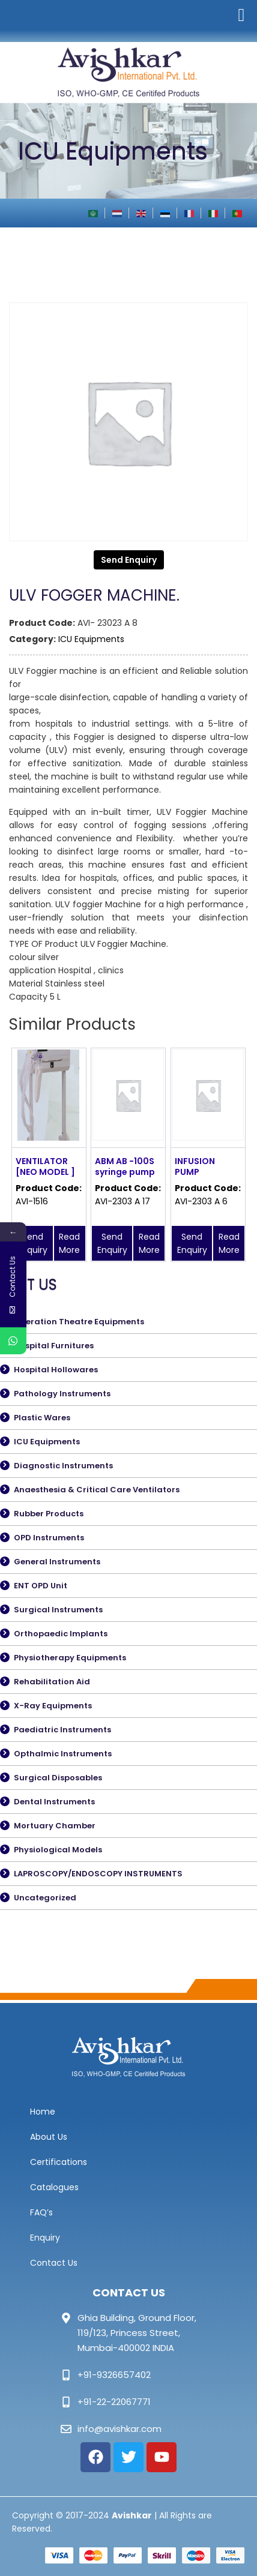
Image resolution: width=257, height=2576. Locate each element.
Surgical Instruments (58, 1609)
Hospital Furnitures (54, 1345)
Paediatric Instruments (62, 1729)
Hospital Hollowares (56, 1369)
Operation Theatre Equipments (79, 1321)
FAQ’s (41, 2212)
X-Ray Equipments (53, 1705)
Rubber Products (48, 1513)
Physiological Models (58, 1849)
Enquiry (45, 2238)
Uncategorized (45, 1897)
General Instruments (57, 1561)
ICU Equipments (91, 639)
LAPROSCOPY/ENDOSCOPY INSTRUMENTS (98, 1873)
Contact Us (53, 2263)
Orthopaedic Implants (60, 1633)
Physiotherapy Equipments (70, 1657)
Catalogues (54, 2187)
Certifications (58, 2162)
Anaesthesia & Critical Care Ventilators (97, 1489)
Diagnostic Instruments (63, 1465)
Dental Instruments (54, 1801)
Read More (69, 1243)
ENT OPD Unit (40, 1585)
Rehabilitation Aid (52, 1681)
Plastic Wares (42, 1417)
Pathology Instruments (62, 1393)
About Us (48, 2137)
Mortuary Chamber (54, 1825)
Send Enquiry (129, 560)
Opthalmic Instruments (63, 1753)
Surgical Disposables (58, 1777)
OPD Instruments (49, 1537)
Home (42, 2112)
